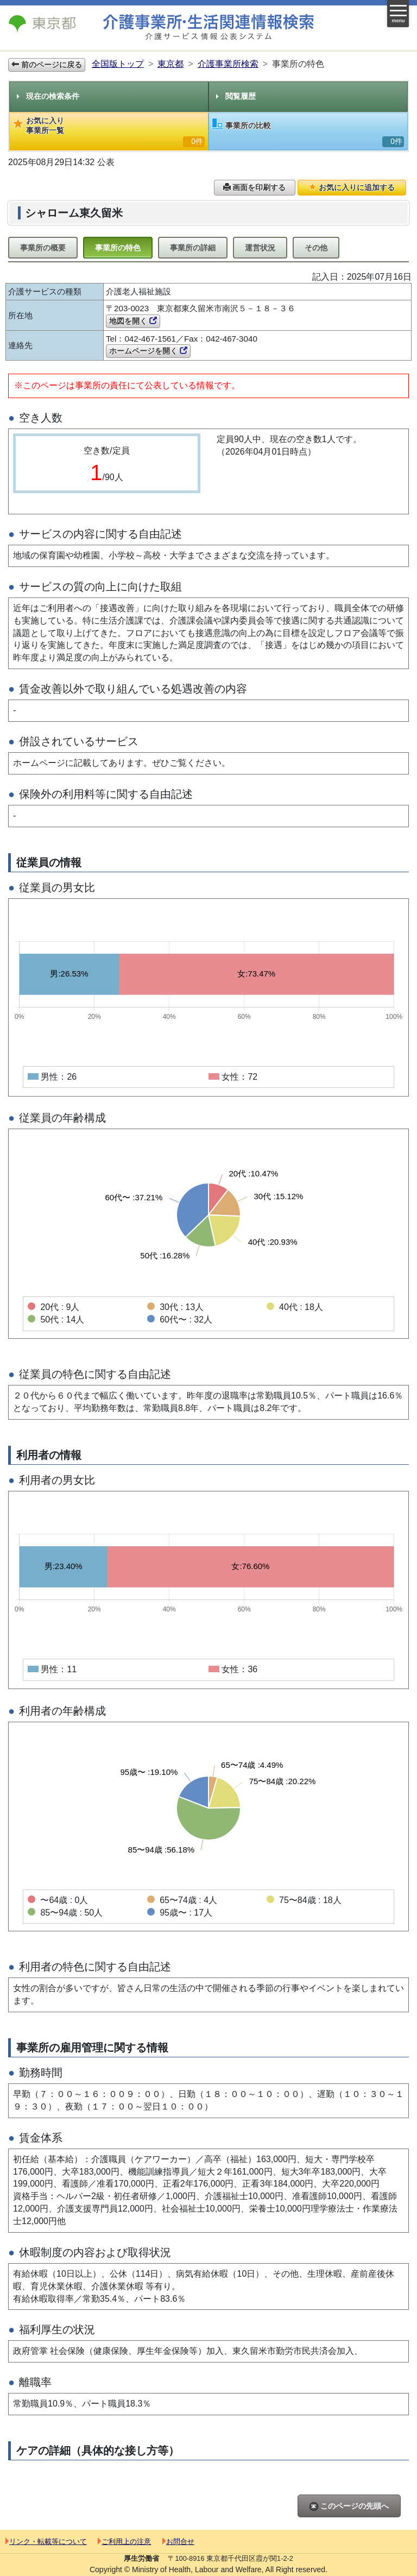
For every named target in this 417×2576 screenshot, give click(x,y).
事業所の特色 (118, 247)
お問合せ (178, 2541)
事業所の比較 (308, 132)
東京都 (170, 63)
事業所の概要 (43, 247)
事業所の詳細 (193, 247)
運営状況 (260, 247)
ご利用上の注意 (124, 2541)
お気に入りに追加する (352, 187)
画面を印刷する (254, 187)
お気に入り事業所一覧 (109, 131)
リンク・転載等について (46, 2541)
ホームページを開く (148, 351)
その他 (316, 247)
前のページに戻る (46, 64)
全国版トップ (118, 63)
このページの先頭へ (349, 2506)
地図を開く (133, 321)
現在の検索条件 (48, 96)
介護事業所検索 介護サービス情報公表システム (208, 27)
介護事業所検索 (228, 63)
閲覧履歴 (236, 96)
